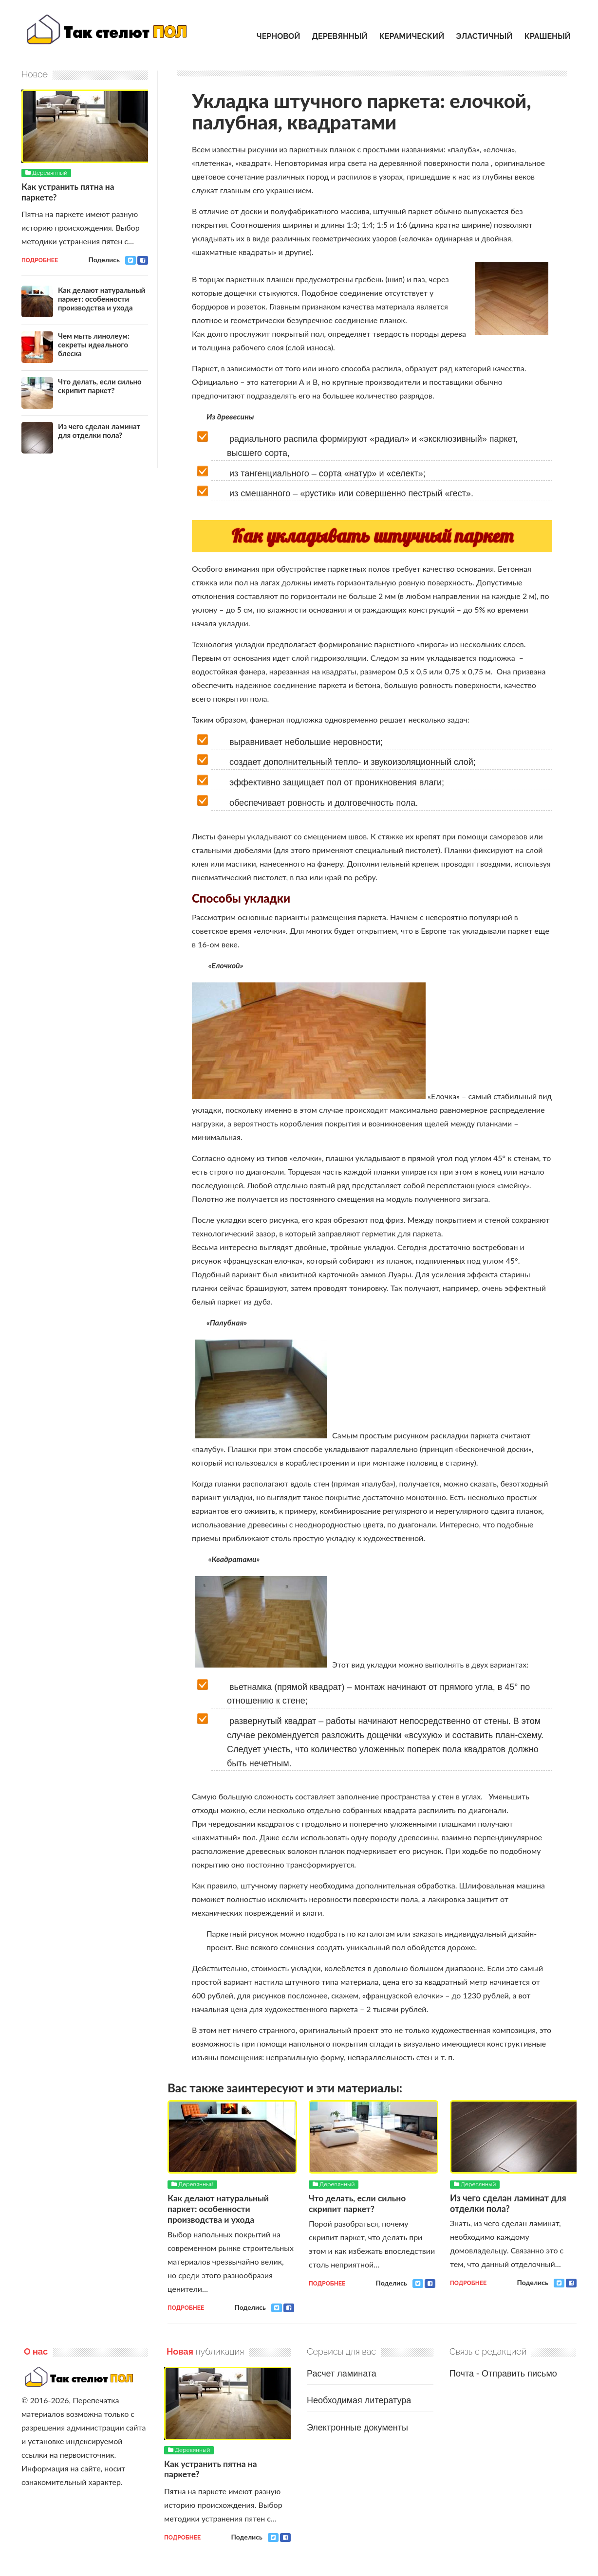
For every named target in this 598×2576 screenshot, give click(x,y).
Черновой (278, 36)
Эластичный (484, 36)
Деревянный (339, 36)
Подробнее (186, 2307)
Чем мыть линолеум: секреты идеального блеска (94, 344)
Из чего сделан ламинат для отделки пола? (508, 2203)
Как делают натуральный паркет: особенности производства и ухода (220, 2208)
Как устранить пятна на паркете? (69, 191)
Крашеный (547, 36)
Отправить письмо (519, 2372)
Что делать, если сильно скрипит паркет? (359, 2203)
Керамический (411, 36)
